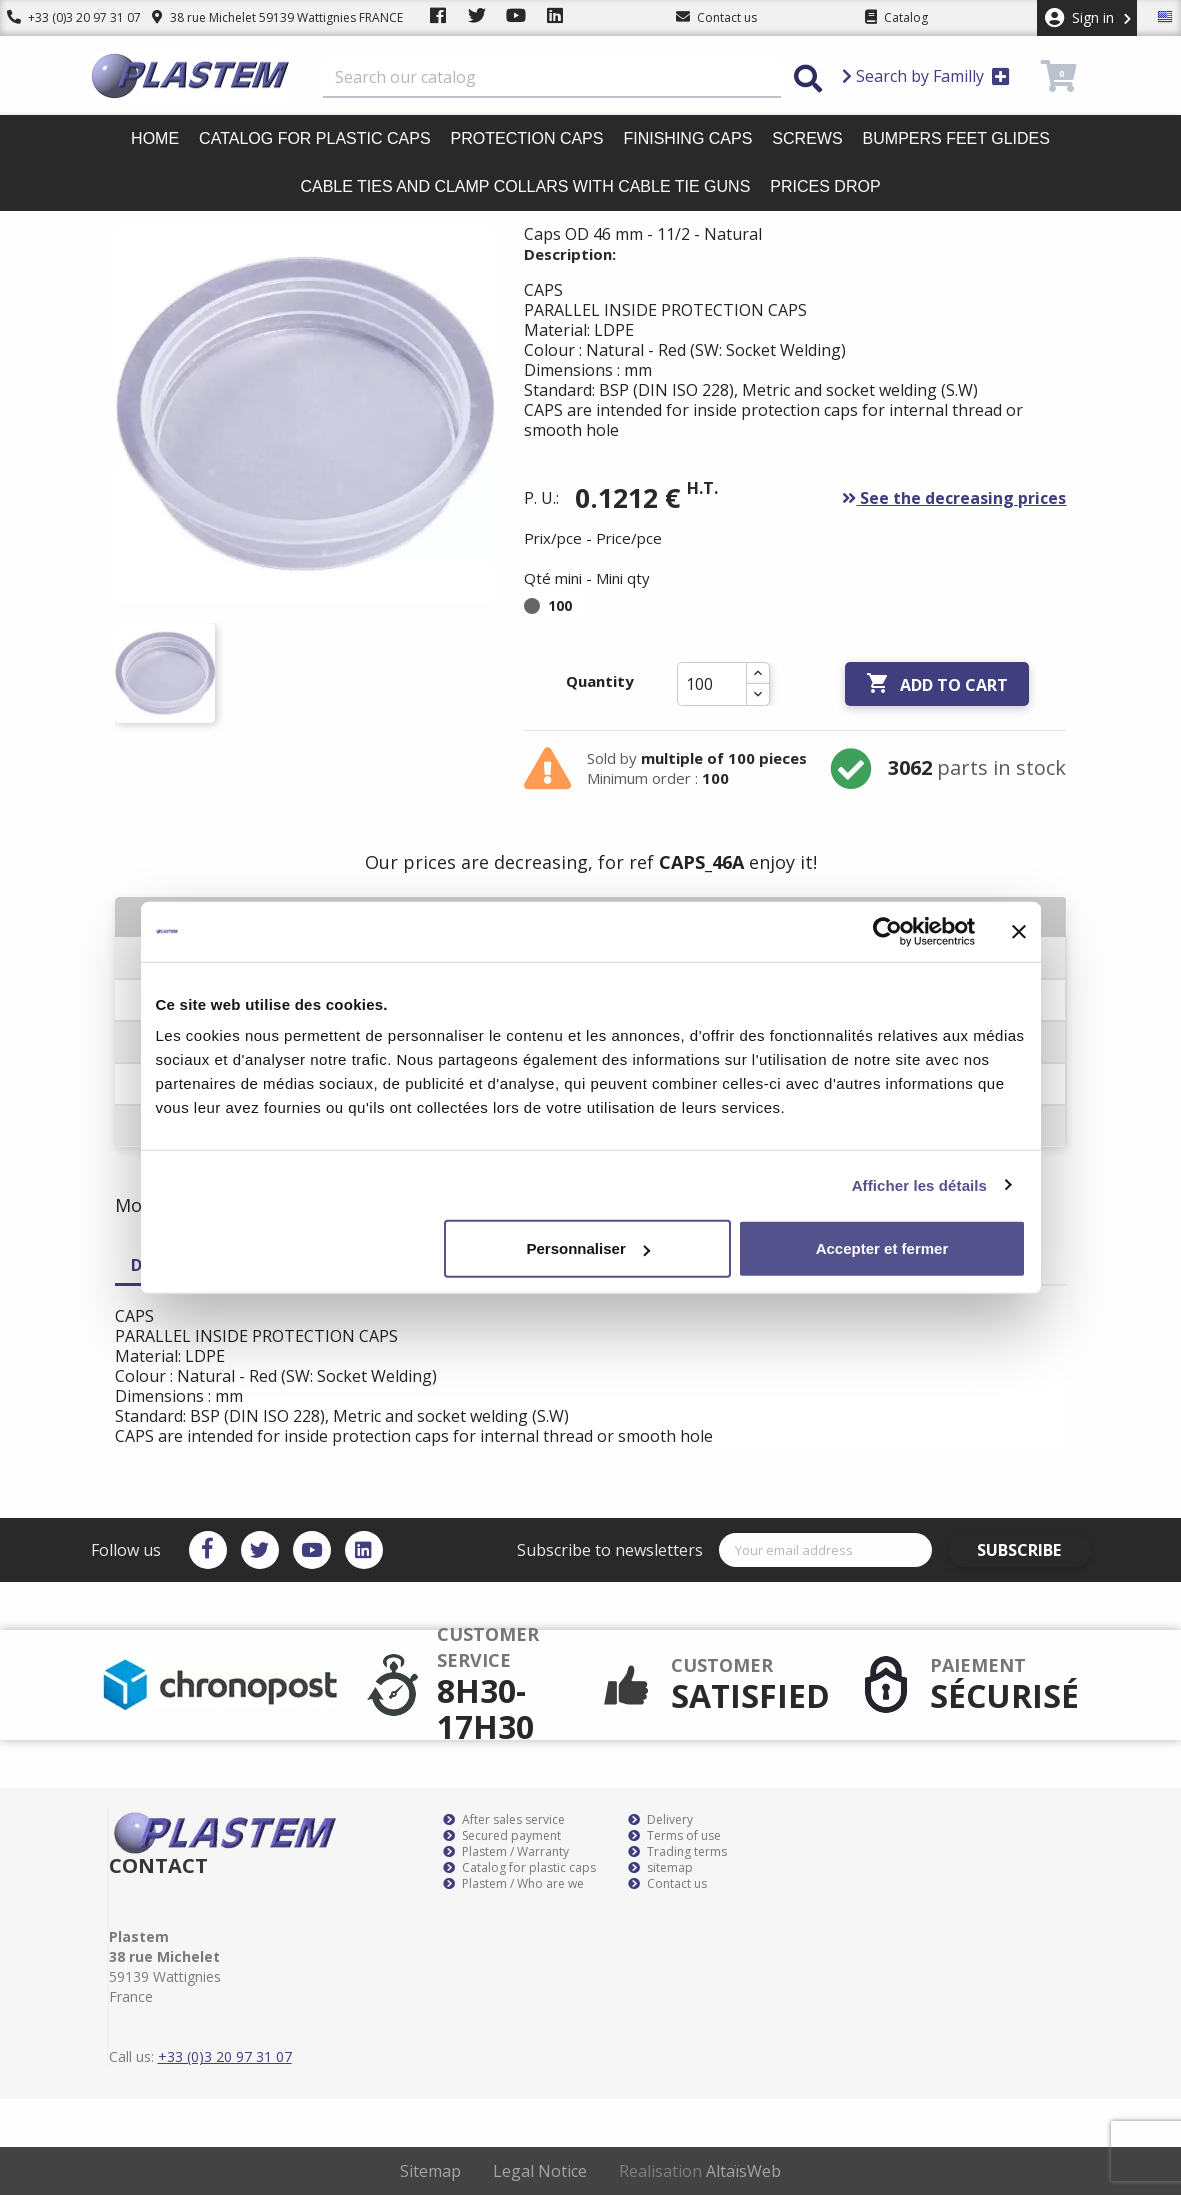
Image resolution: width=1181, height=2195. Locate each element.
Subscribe (1034, 1550)
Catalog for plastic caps (314, 138)
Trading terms (677, 1852)
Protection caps (527, 138)
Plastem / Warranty (506, 1852)
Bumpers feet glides (956, 138)
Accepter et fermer (882, 1248)
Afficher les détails (919, 1184)
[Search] (552, 78)
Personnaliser (588, 1248)
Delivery (660, 1820)
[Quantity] (712, 684)
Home (155, 138)
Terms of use (674, 1836)
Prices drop (825, 186)
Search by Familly (926, 76)
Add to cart (937, 684)
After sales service (504, 1820)
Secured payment (502, 1836)
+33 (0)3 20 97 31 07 (67, 17)
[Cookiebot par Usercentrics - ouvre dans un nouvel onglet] (887, 931)
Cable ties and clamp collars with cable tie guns (525, 186)
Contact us (667, 1884)
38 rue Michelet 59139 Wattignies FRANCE (262, 17)
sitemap (660, 1868)
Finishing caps (687, 138)
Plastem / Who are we (513, 1884)
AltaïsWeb (743, 2171)
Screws (807, 138)
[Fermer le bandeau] (1019, 931)
